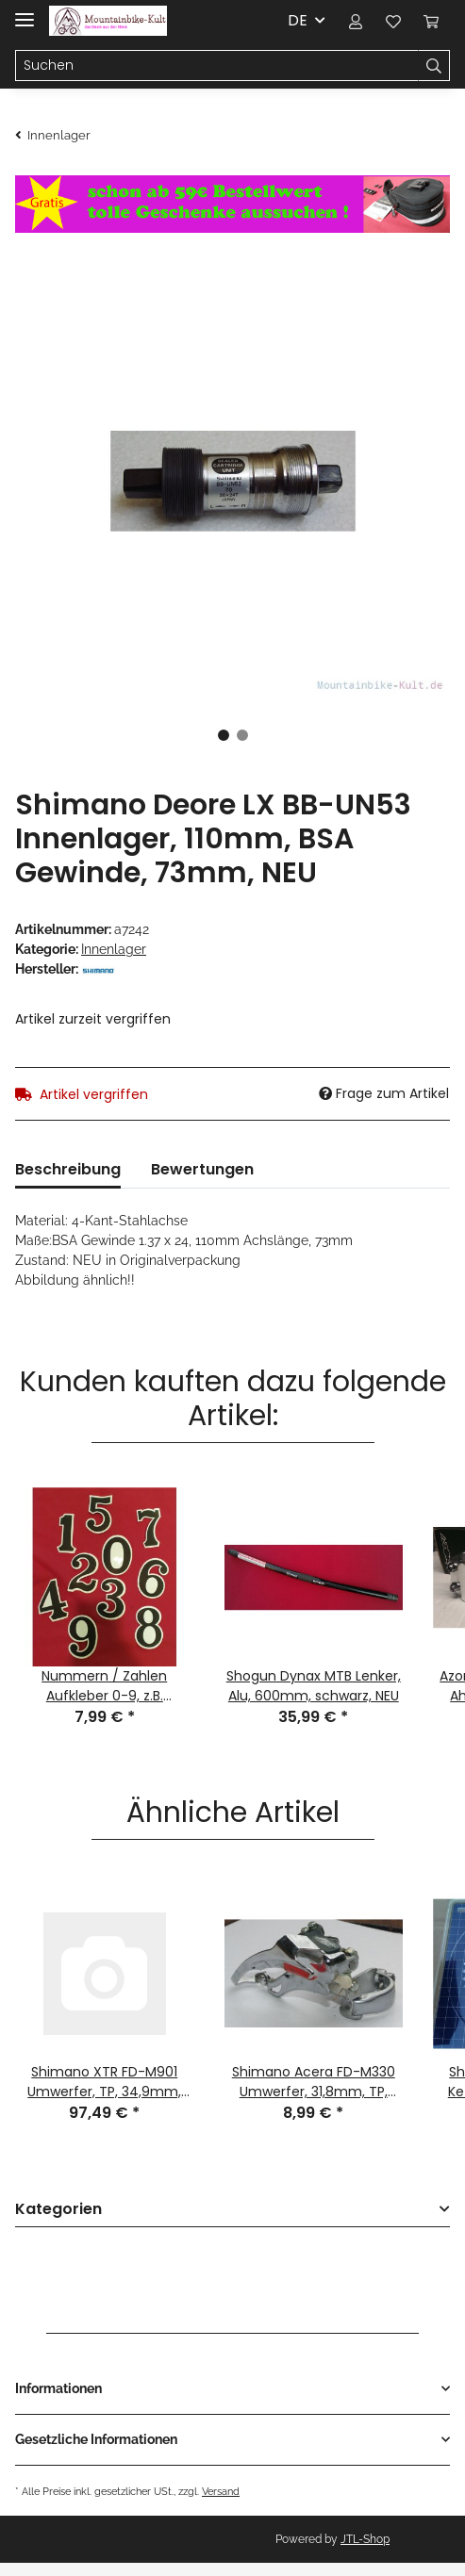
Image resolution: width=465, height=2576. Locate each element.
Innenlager (113, 949)
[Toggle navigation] (24, 12)
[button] (355, 21)
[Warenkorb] (431, 21)
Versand (221, 2491)
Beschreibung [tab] (68, 1169)
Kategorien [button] (58, 2210)
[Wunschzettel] (393, 21)
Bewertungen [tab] (202, 1169)
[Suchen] (217, 66)
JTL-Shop (365, 2539)
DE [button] (297, 20)
